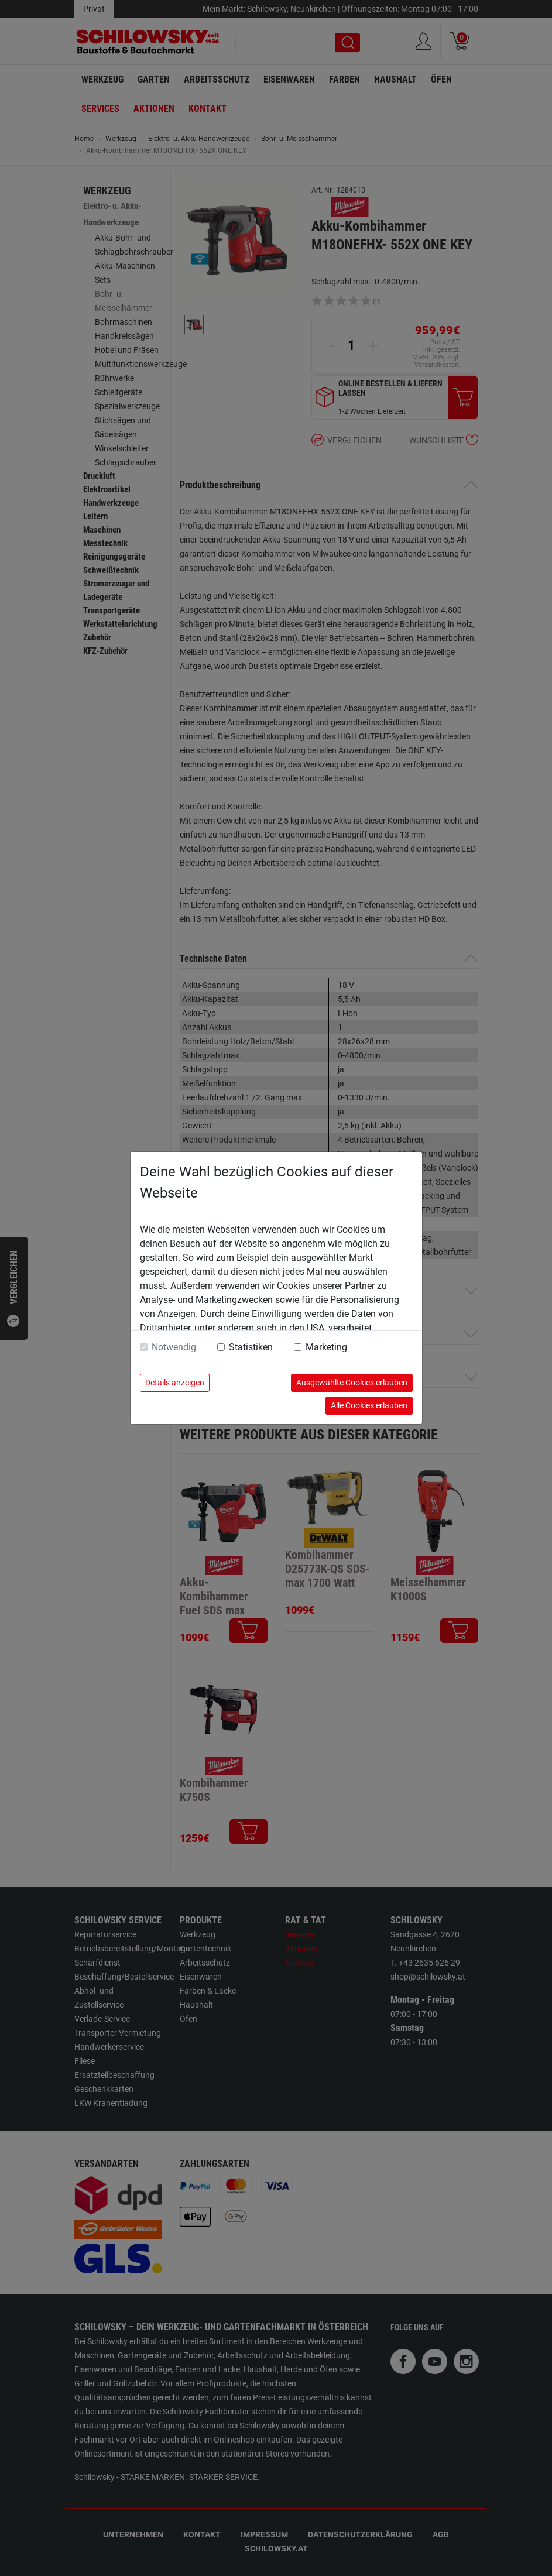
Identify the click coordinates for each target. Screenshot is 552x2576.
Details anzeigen (174, 1382)
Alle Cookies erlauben (369, 1405)
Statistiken (251, 1347)
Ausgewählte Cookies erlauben (351, 1382)
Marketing (326, 1347)
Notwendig (174, 1347)
